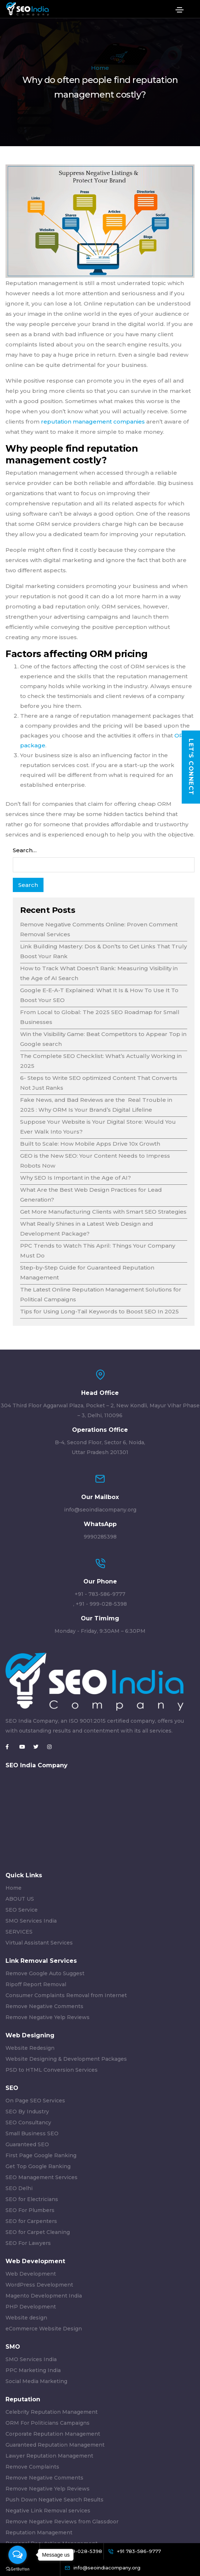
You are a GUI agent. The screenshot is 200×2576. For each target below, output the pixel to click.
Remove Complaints (32, 2466)
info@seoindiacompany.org (100, 1509)
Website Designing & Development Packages (66, 2059)
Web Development (30, 2273)
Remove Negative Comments (44, 2006)
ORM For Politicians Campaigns (47, 2423)
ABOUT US (19, 1899)
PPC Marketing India (33, 2370)
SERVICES (19, 1931)
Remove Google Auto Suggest (44, 1973)
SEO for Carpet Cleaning (37, 2232)
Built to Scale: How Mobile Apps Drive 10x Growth (90, 1143)
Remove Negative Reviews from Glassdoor (61, 2521)
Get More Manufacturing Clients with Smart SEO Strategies (103, 1211)
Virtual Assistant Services (39, 1942)
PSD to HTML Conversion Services (51, 2070)
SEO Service (21, 1910)
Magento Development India (43, 2295)
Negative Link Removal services (47, 2510)
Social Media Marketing (36, 2381)
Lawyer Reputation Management (49, 2455)
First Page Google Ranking (40, 2155)
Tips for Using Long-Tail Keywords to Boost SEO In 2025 (99, 1311)
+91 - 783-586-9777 (100, 1594)
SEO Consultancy (28, 2122)
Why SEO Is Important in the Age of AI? (75, 1177)
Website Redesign (29, 2048)
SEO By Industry (27, 2111)
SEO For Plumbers (29, 2210)
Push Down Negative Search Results (54, 2499)
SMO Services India (31, 1920)
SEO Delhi (19, 2188)
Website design (26, 2317)
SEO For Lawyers (28, 2243)
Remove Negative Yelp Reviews (47, 2017)
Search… (25, 850)
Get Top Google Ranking (38, 2166)
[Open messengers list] (17, 2555)
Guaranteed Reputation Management (55, 2445)
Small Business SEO (32, 2133)
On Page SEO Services (35, 2100)
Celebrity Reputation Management (51, 2412)
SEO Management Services (41, 2177)
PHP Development (30, 2306)
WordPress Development (39, 2284)
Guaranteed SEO (27, 2144)
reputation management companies (93, 421)
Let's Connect (191, 767)
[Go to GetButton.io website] (17, 2568)
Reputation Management (38, 2532)
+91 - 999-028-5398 (101, 1604)
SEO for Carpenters (31, 2221)
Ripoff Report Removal (35, 1984)
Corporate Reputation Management (52, 2434)
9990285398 (100, 1536)
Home (100, 67)
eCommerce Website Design (43, 2328)
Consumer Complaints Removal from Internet (66, 1995)
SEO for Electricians (31, 2199)
